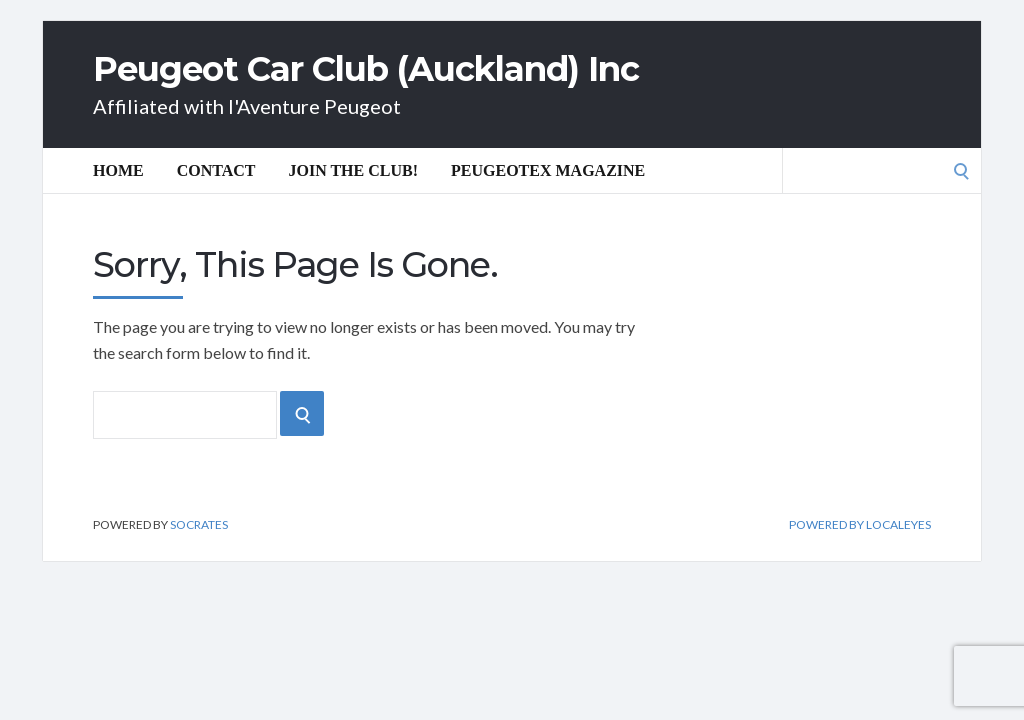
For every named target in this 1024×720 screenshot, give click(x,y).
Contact (216, 170)
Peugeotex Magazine (548, 170)
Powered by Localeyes (860, 525)
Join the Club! (354, 170)
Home (118, 170)
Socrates (199, 524)
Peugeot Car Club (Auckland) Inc (366, 69)
